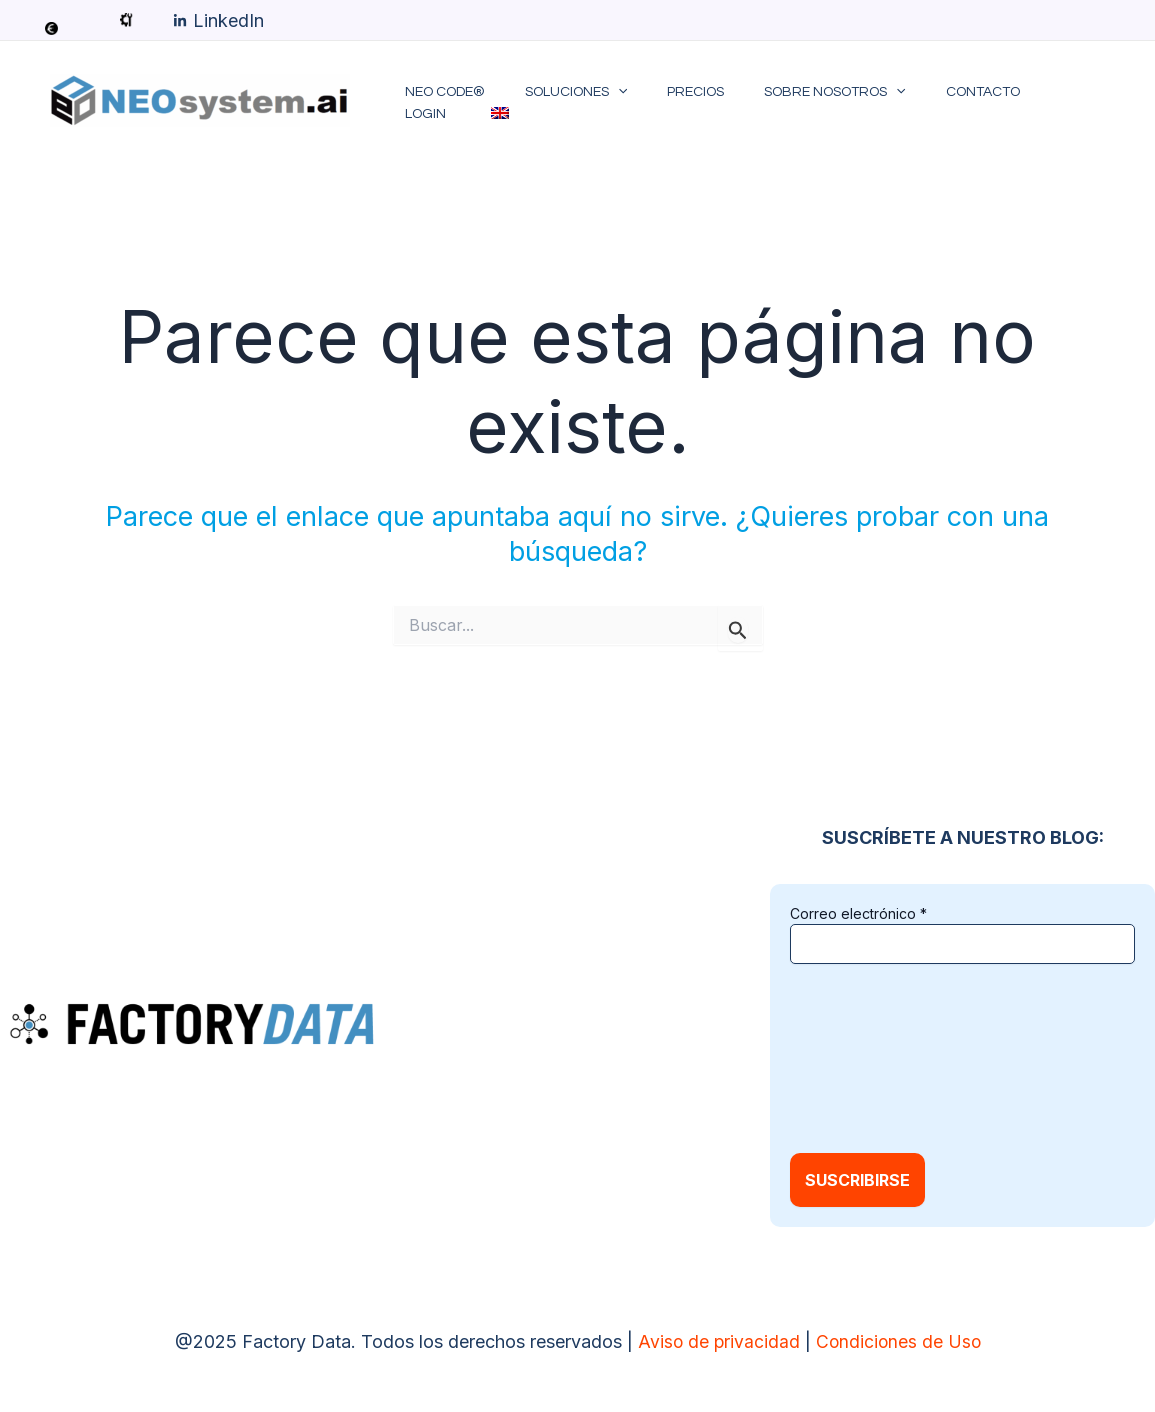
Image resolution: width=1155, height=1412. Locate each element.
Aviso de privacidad (717, 1341)
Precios (681, 102)
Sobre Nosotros (808, 102)
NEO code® (454, 102)
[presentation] (872, 1056)
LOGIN (1029, 102)
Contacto (944, 102)
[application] (615, 102)
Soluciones (573, 102)
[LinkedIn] (218, 21)
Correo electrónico (858, 913)
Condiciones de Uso (899, 1341)
